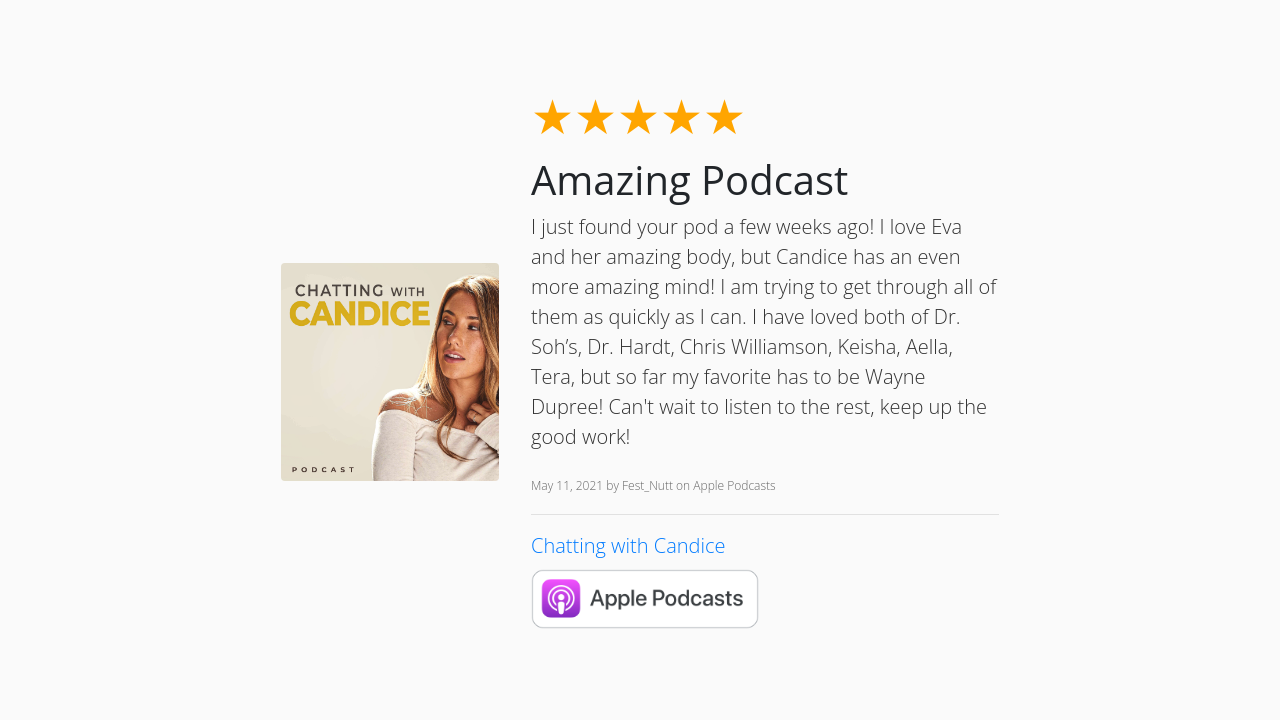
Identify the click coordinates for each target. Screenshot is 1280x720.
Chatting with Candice (628, 545)
